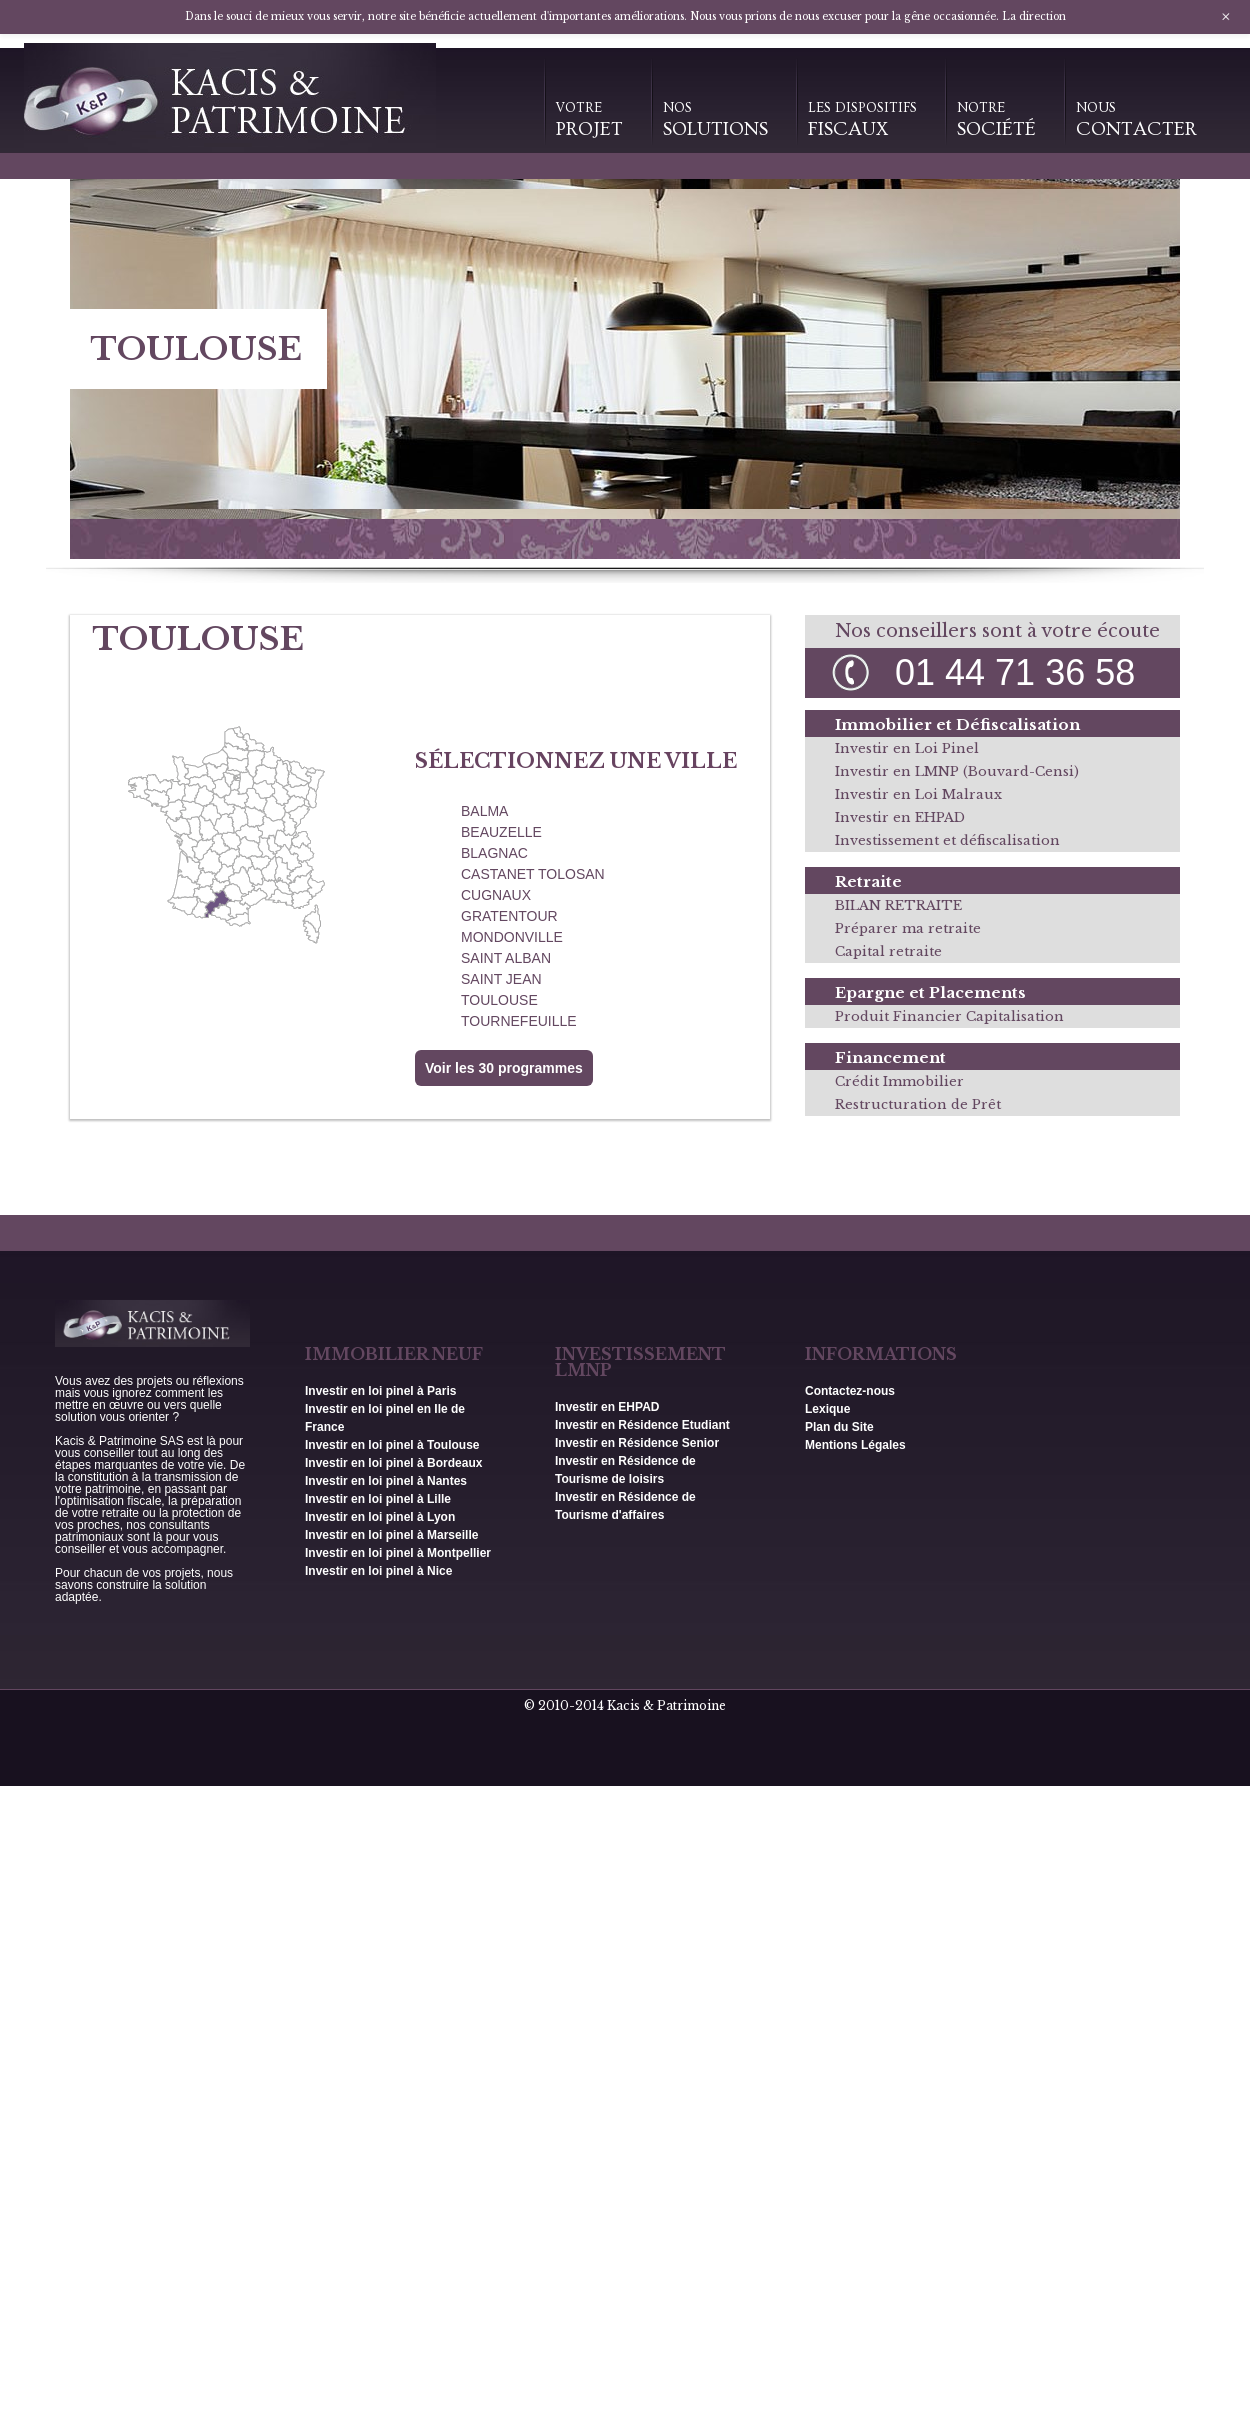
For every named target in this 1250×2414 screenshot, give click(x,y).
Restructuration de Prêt (918, 1104)
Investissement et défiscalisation (947, 840)
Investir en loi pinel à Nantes (386, 1481)
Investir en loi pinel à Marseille (391, 1535)
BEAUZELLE (501, 832)
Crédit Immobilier (899, 1081)
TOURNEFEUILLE (519, 1021)
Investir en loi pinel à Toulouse (392, 1445)
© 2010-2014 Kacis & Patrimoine (625, 1705)
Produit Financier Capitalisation (949, 1016)
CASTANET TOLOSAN (533, 874)
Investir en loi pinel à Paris (380, 1391)
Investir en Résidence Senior (637, 1443)
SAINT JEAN (501, 979)
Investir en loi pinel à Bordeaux (393, 1463)
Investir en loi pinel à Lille (378, 1499)
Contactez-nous (850, 1391)
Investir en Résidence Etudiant (642, 1425)
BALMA (484, 811)
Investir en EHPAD (900, 817)
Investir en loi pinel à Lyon (380, 1517)
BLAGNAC (494, 853)
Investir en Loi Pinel (907, 748)
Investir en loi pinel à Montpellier (398, 1553)
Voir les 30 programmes (504, 1068)
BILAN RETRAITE (898, 905)
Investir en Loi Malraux (918, 794)
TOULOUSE (499, 1000)
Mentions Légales (855, 1445)
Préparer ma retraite (908, 928)
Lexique (827, 1409)
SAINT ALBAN (506, 958)
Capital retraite (888, 951)
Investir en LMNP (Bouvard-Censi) (957, 771)
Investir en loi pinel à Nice (378, 1571)
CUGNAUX (496, 895)
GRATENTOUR (509, 916)
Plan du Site (839, 1427)
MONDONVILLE (512, 937)
